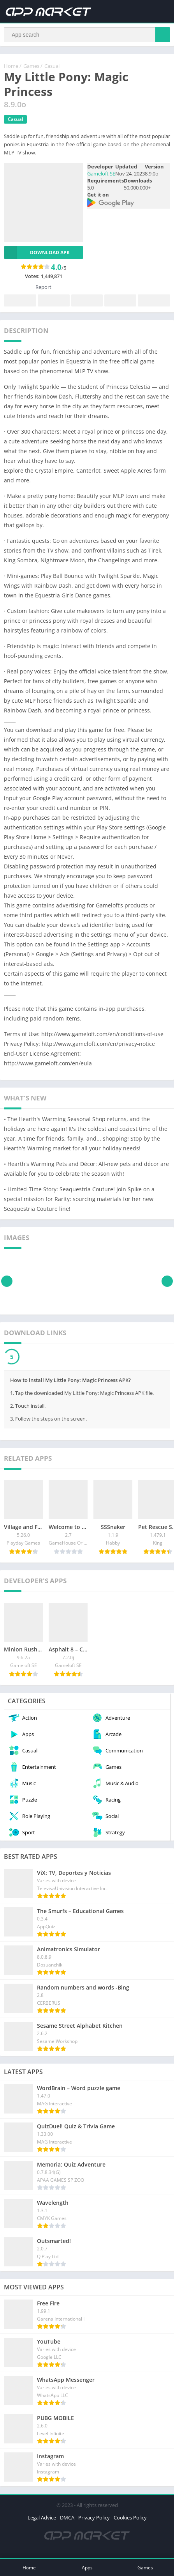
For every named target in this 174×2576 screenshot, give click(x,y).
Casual (52, 65)
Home (11, 65)
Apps (87, 2567)
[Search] (87, 34)
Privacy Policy (94, 2517)
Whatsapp (154, 301)
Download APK (37, 252)
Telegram (120, 301)
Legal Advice (42, 2517)
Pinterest (87, 301)
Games (31, 65)
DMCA (67, 2517)
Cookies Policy (130, 2517)
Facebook (20, 301)
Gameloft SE (101, 173)
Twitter (54, 301)
